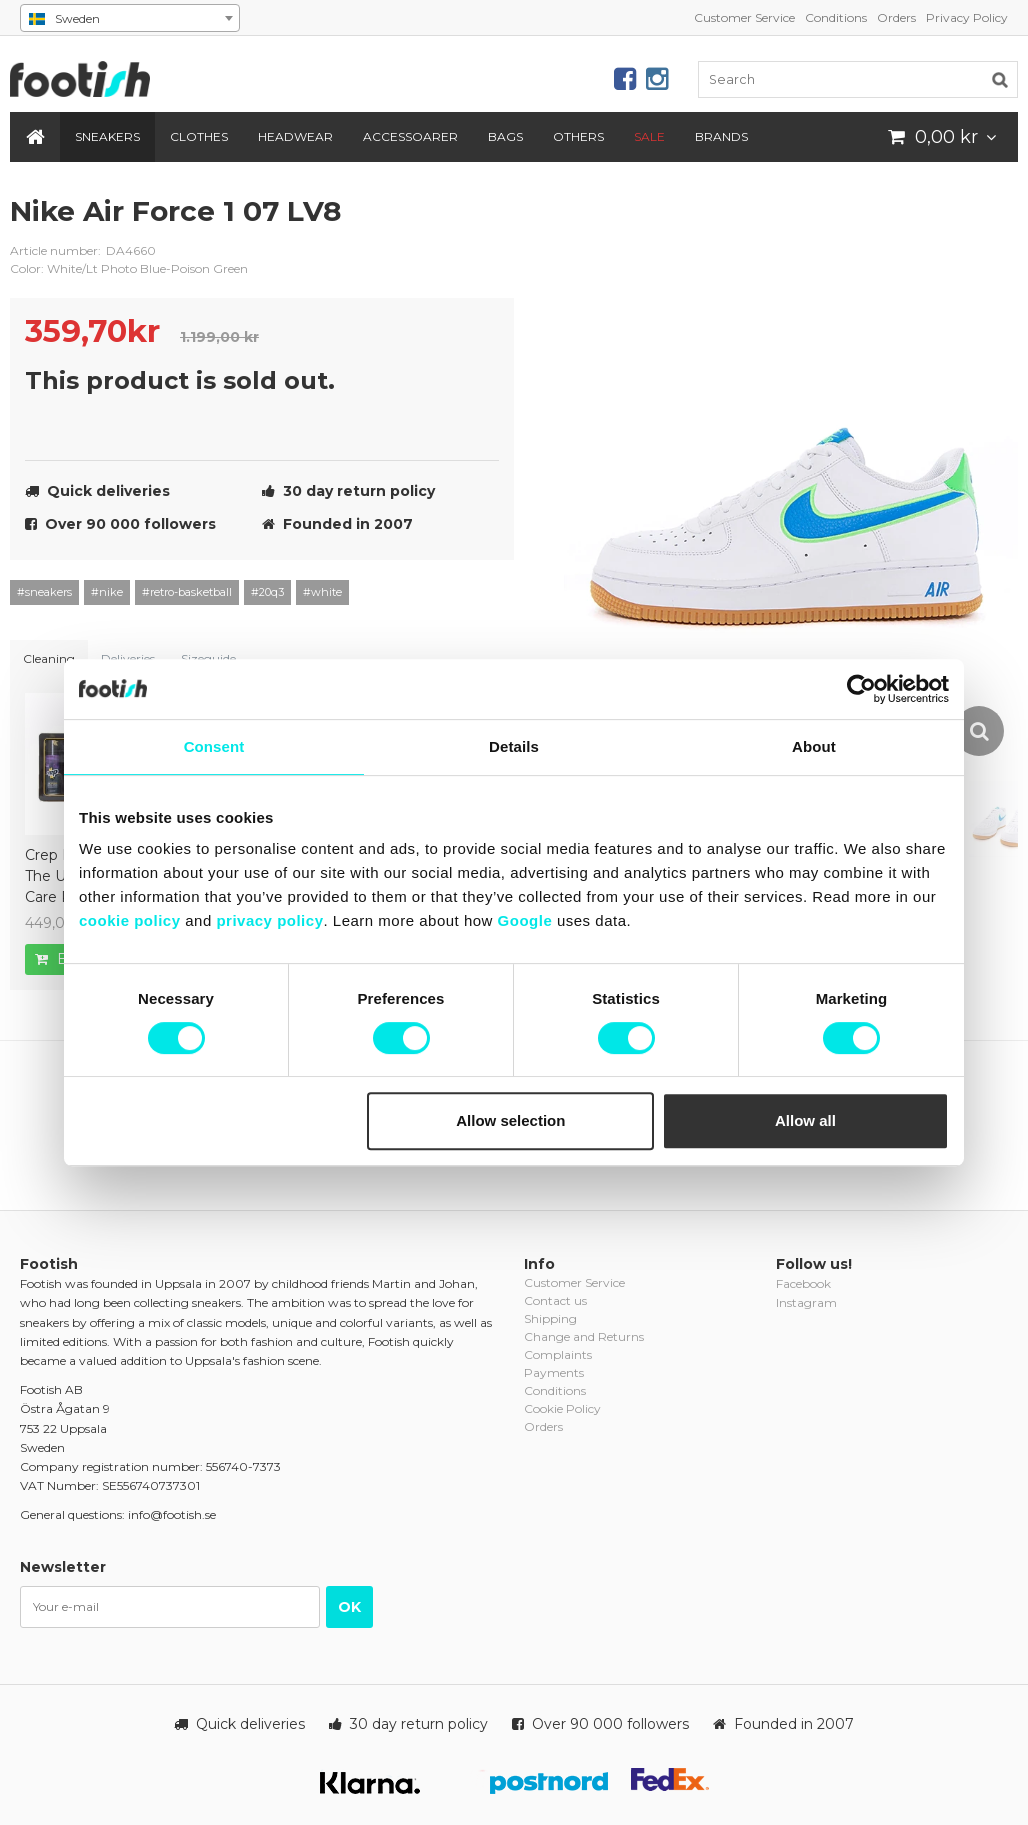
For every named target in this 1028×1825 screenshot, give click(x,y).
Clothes (199, 136)
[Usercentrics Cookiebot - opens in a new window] (861, 689)
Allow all (805, 1120)
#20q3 (267, 592)
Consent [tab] (214, 746)
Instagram (806, 1302)
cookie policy (130, 920)
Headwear (295, 136)
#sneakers (44, 592)
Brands (721, 136)
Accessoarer (410, 136)
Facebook (803, 1283)
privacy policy (269, 920)
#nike (107, 592)
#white (322, 592)
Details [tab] (514, 746)
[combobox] (130, 18)
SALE (649, 136)
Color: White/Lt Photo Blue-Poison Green (129, 268)
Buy (61, 959)
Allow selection (510, 1120)
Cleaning (49, 658)
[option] (791, 476)
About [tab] (814, 746)
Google (525, 920)
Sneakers (107, 136)
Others (578, 136)
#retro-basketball (187, 592)
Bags (505, 136)
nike (484, 227)
